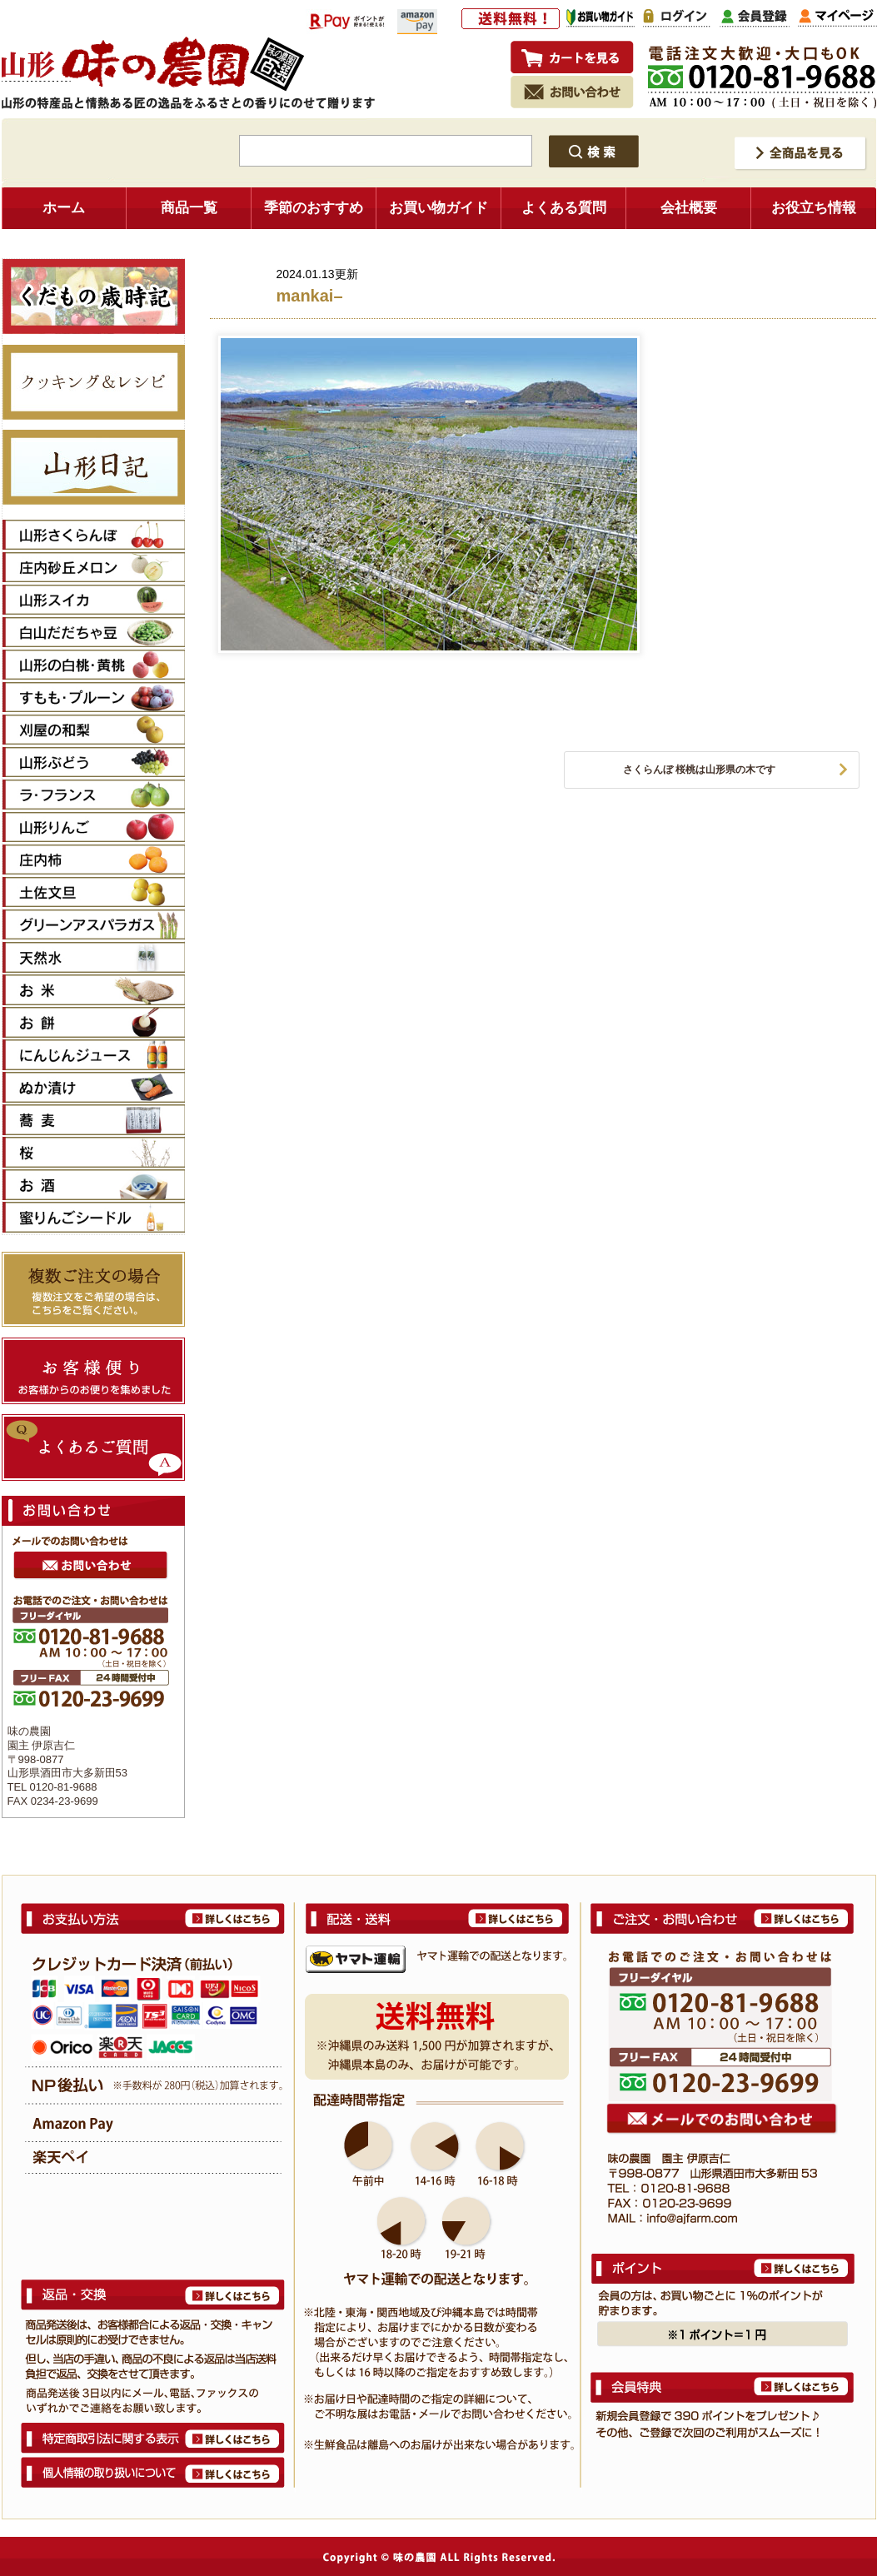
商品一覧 (189, 208)
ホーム (63, 208)
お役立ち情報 (813, 208)
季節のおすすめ (313, 208)
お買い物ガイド (438, 208)
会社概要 (688, 208)
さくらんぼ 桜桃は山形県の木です (699, 769)
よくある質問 (563, 208)
